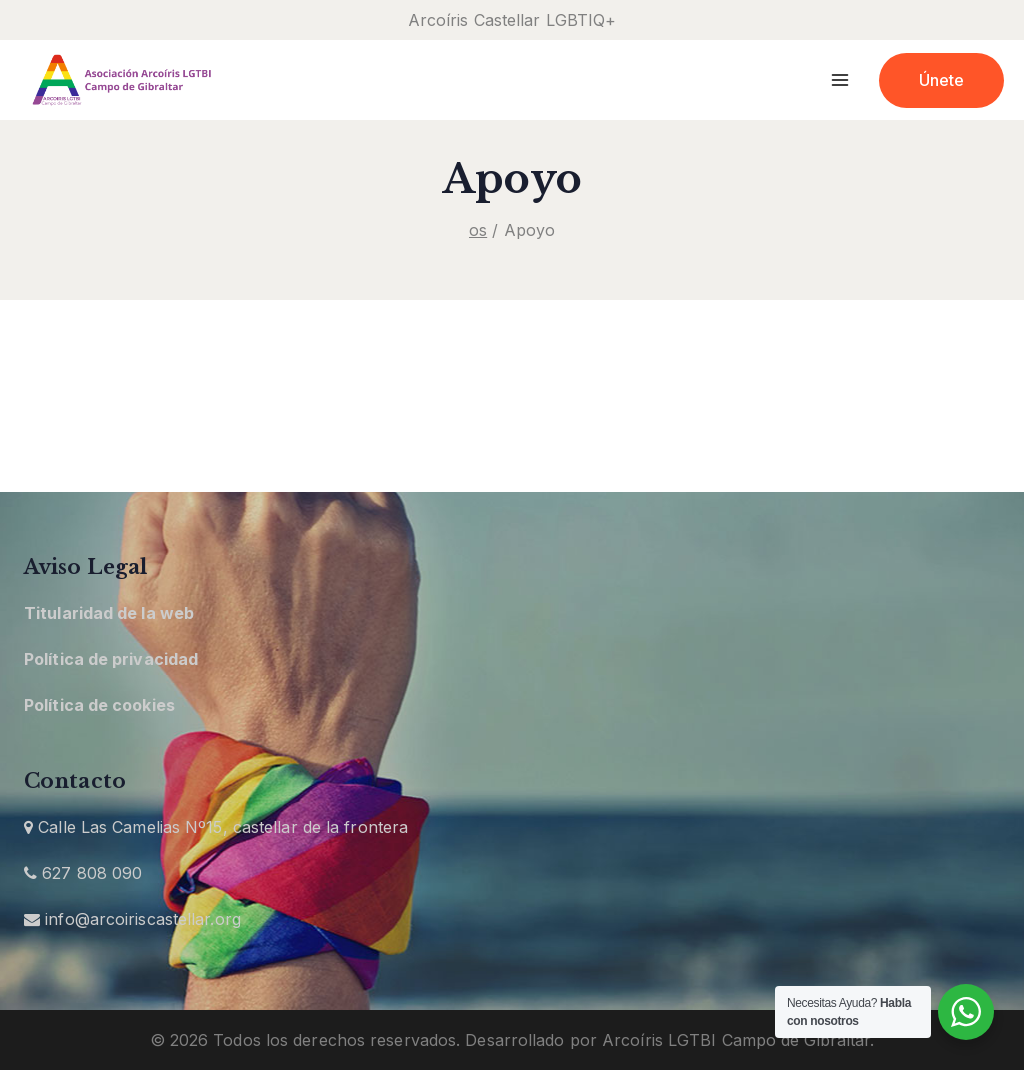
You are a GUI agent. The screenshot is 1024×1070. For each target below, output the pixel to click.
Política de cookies (99, 705)
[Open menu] (840, 79)
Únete (942, 80)
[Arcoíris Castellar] (120, 80)
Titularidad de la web (109, 613)
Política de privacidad (111, 659)
